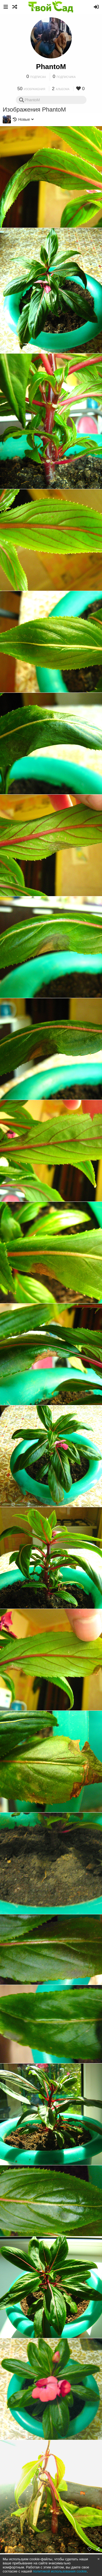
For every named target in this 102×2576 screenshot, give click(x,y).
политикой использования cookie (60, 2571)
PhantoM (51, 67)
